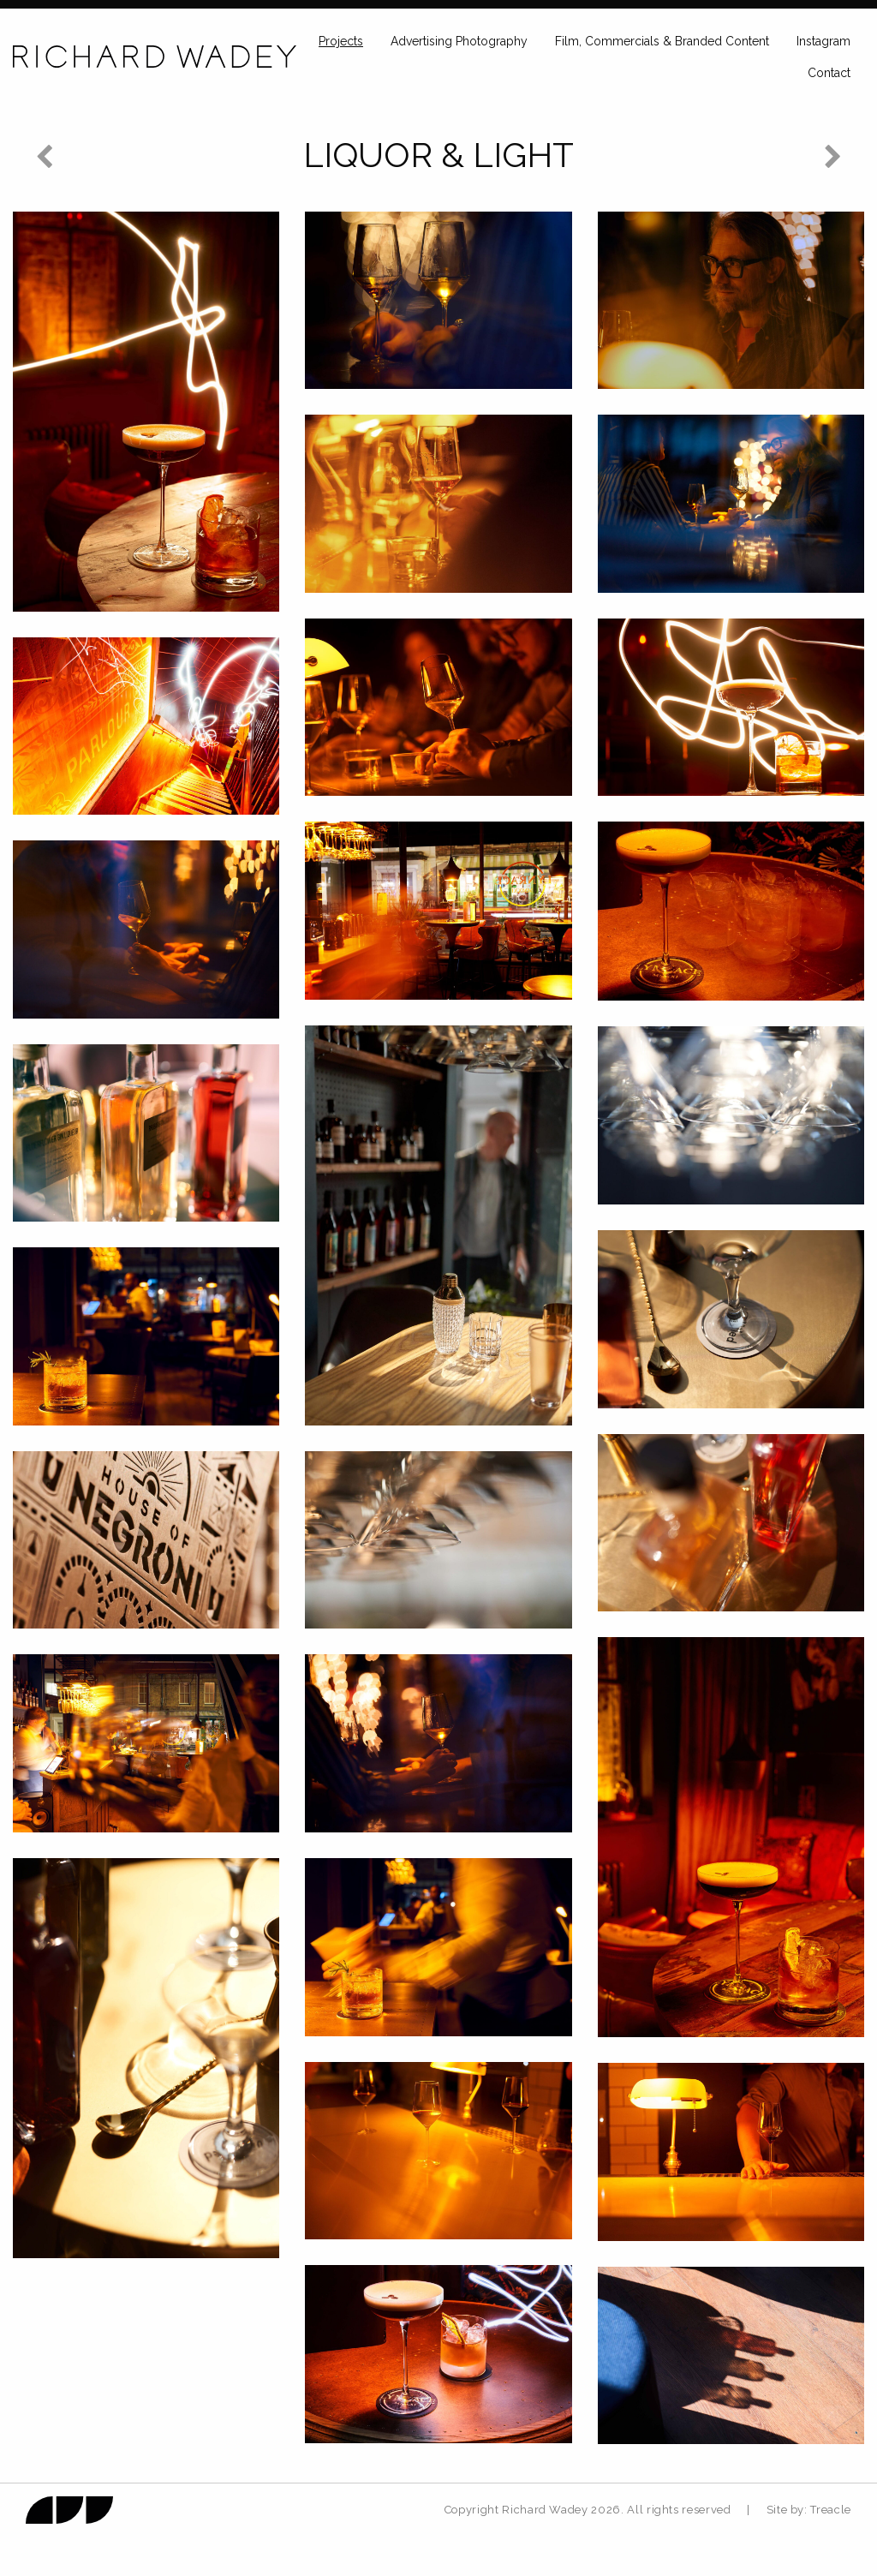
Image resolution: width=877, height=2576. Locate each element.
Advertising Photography (459, 41)
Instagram (823, 41)
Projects (341, 41)
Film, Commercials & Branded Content (662, 41)
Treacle (830, 2509)
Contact (829, 73)
